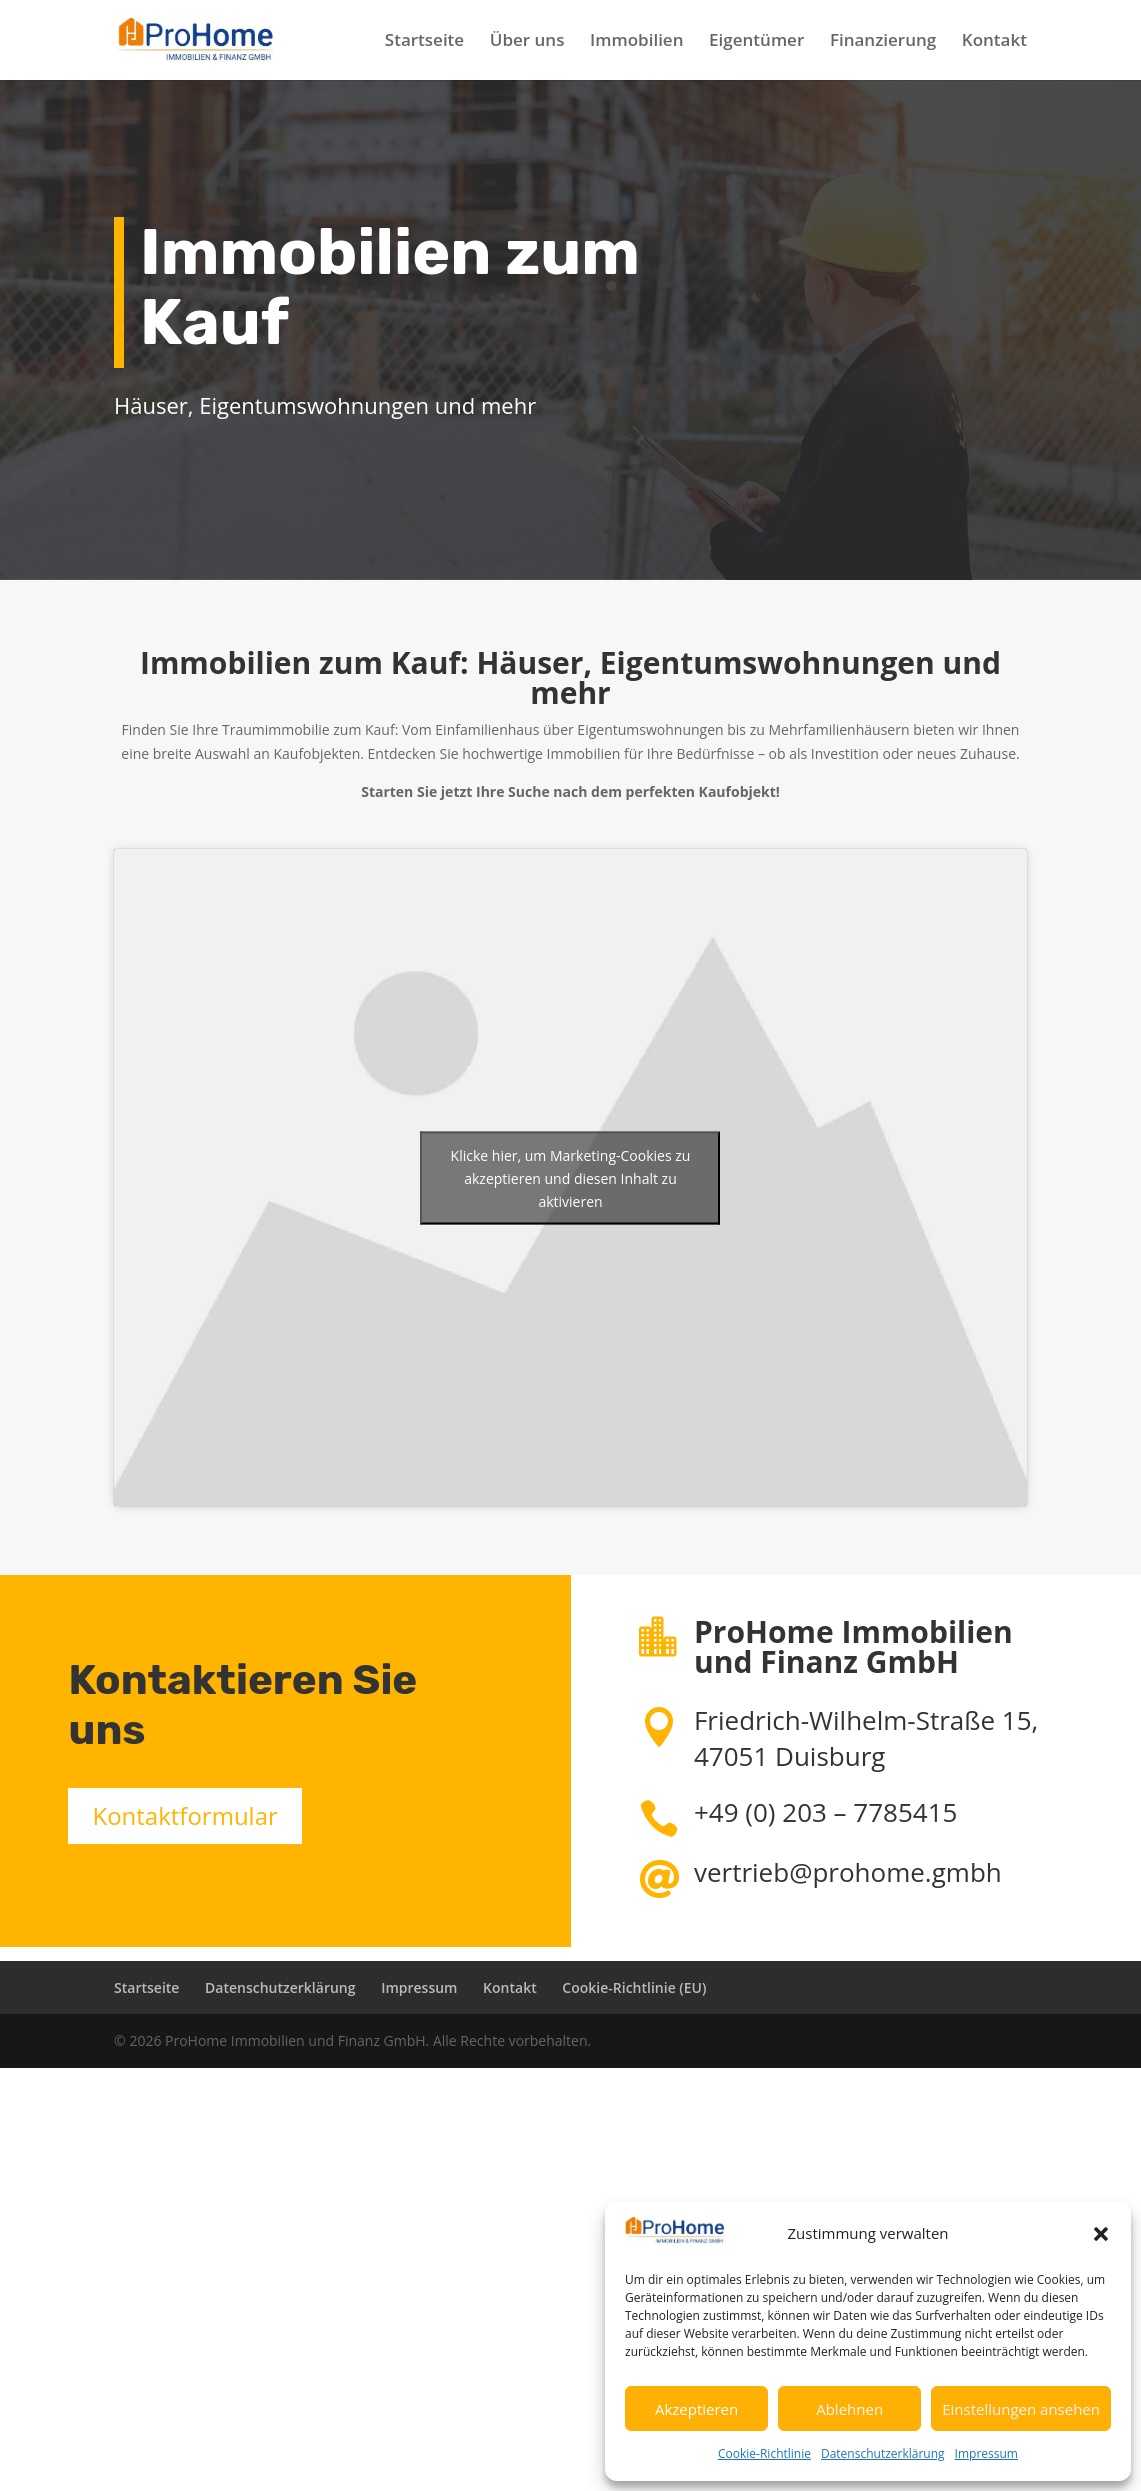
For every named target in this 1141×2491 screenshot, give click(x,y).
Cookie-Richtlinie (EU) (634, 1987)
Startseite (424, 42)
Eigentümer (756, 42)
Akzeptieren (696, 2409)
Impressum (986, 2453)
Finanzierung (883, 42)
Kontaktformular (184, 1815)
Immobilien (636, 42)
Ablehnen (849, 2409)
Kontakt (994, 42)
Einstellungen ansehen (1021, 2409)
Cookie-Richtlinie (764, 2453)
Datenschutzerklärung (883, 2453)
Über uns (527, 42)
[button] (1101, 2234)
